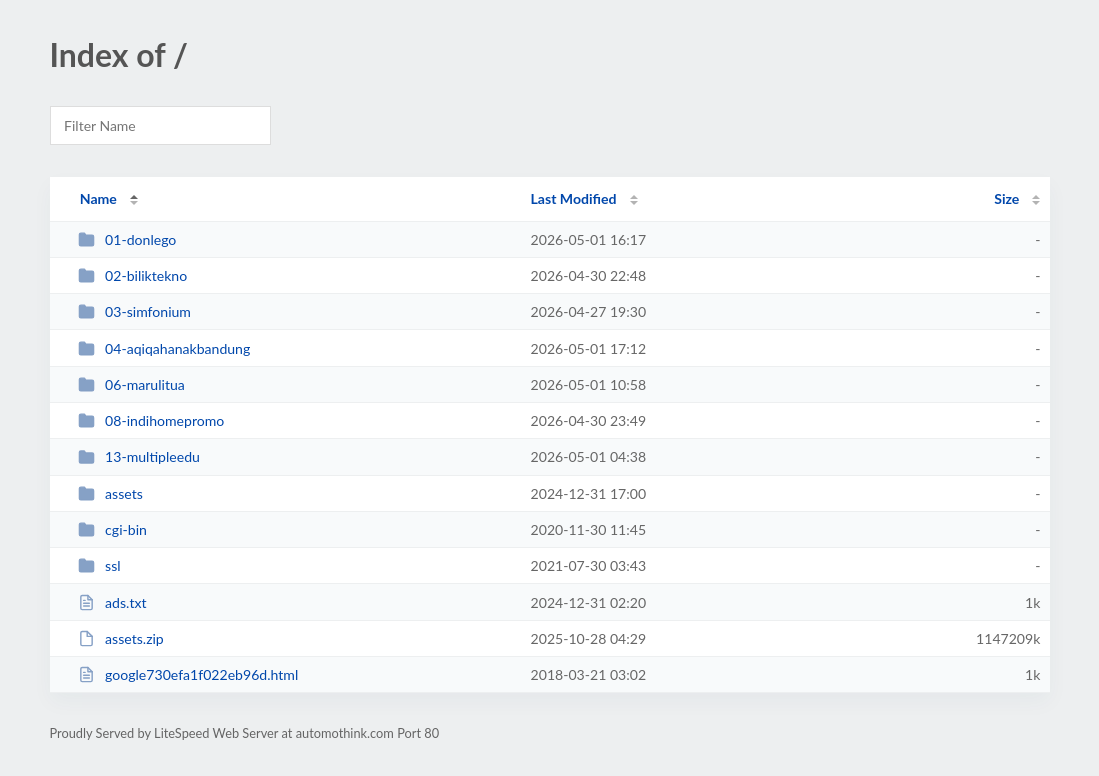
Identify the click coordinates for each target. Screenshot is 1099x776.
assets (110, 493)
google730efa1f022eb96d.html (188, 674)
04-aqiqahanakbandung (164, 348)
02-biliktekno (133, 275)
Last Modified (574, 198)
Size (1006, 198)
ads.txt (112, 602)
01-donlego (127, 239)
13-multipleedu (139, 456)
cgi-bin (112, 529)
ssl (99, 565)
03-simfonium (134, 311)
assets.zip (121, 638)
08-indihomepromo (151, 420)
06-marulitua (131, 384)
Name (98, 198)
